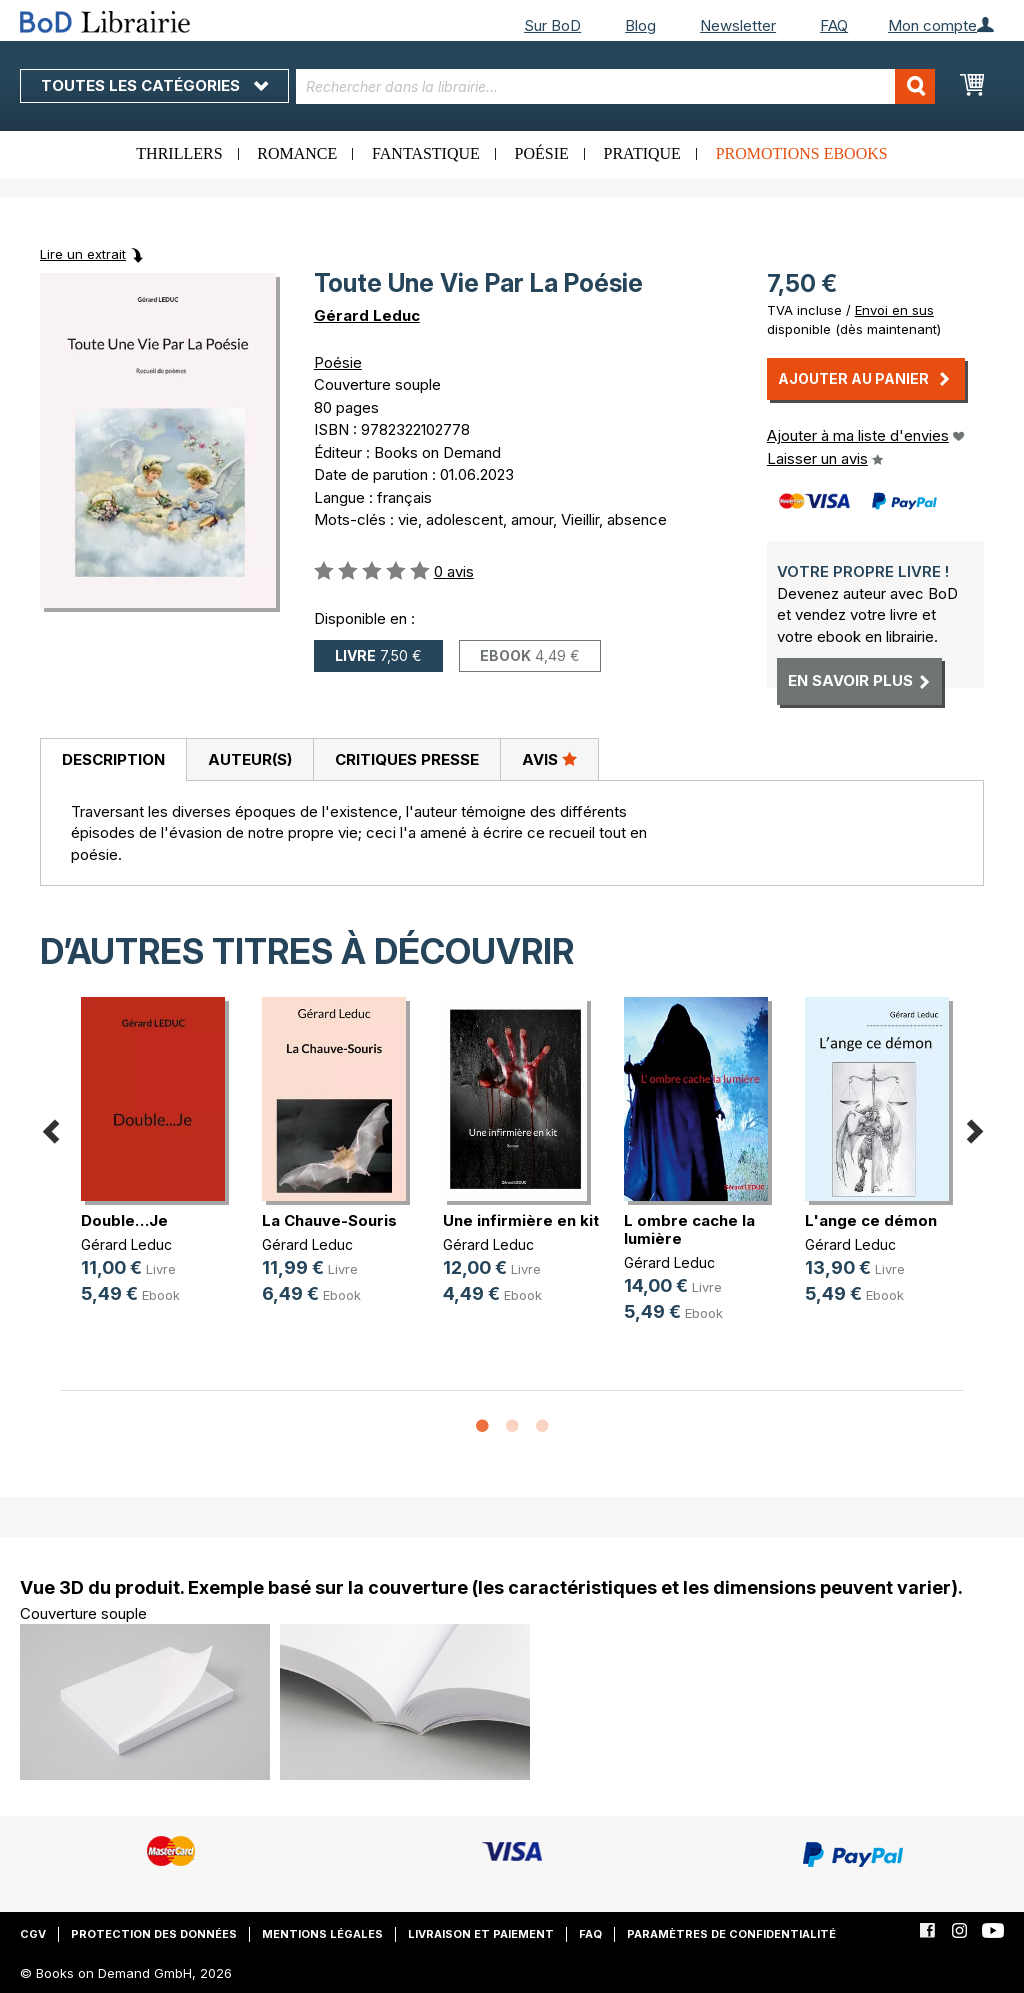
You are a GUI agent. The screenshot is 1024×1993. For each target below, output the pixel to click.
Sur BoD (552, 25)
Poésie (542, 153)
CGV (33, 1934)
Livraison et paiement (481, 1934)
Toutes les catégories (154, 85)
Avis (549, 759)
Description (113, 759)
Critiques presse (407, 759)
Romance (297, 153)
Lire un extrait (83, 254)
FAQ (834, 25)
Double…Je (124, 1220)
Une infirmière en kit (521, 1220)
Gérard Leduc (367, 315)
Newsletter (738, 25)
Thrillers (179, 153)
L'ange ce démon (871, 1220)
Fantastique (426, 153)
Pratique (642, 153)
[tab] (113, 760)
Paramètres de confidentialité (731, 1934)
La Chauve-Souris (329, 1220)
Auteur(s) (250, 759)
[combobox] (616, 86)
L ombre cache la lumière (689, 1229)
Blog (640, 25)
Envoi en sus (894, 310)
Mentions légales (322, 1934)
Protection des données (154, 1934)
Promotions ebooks (802, 153)
